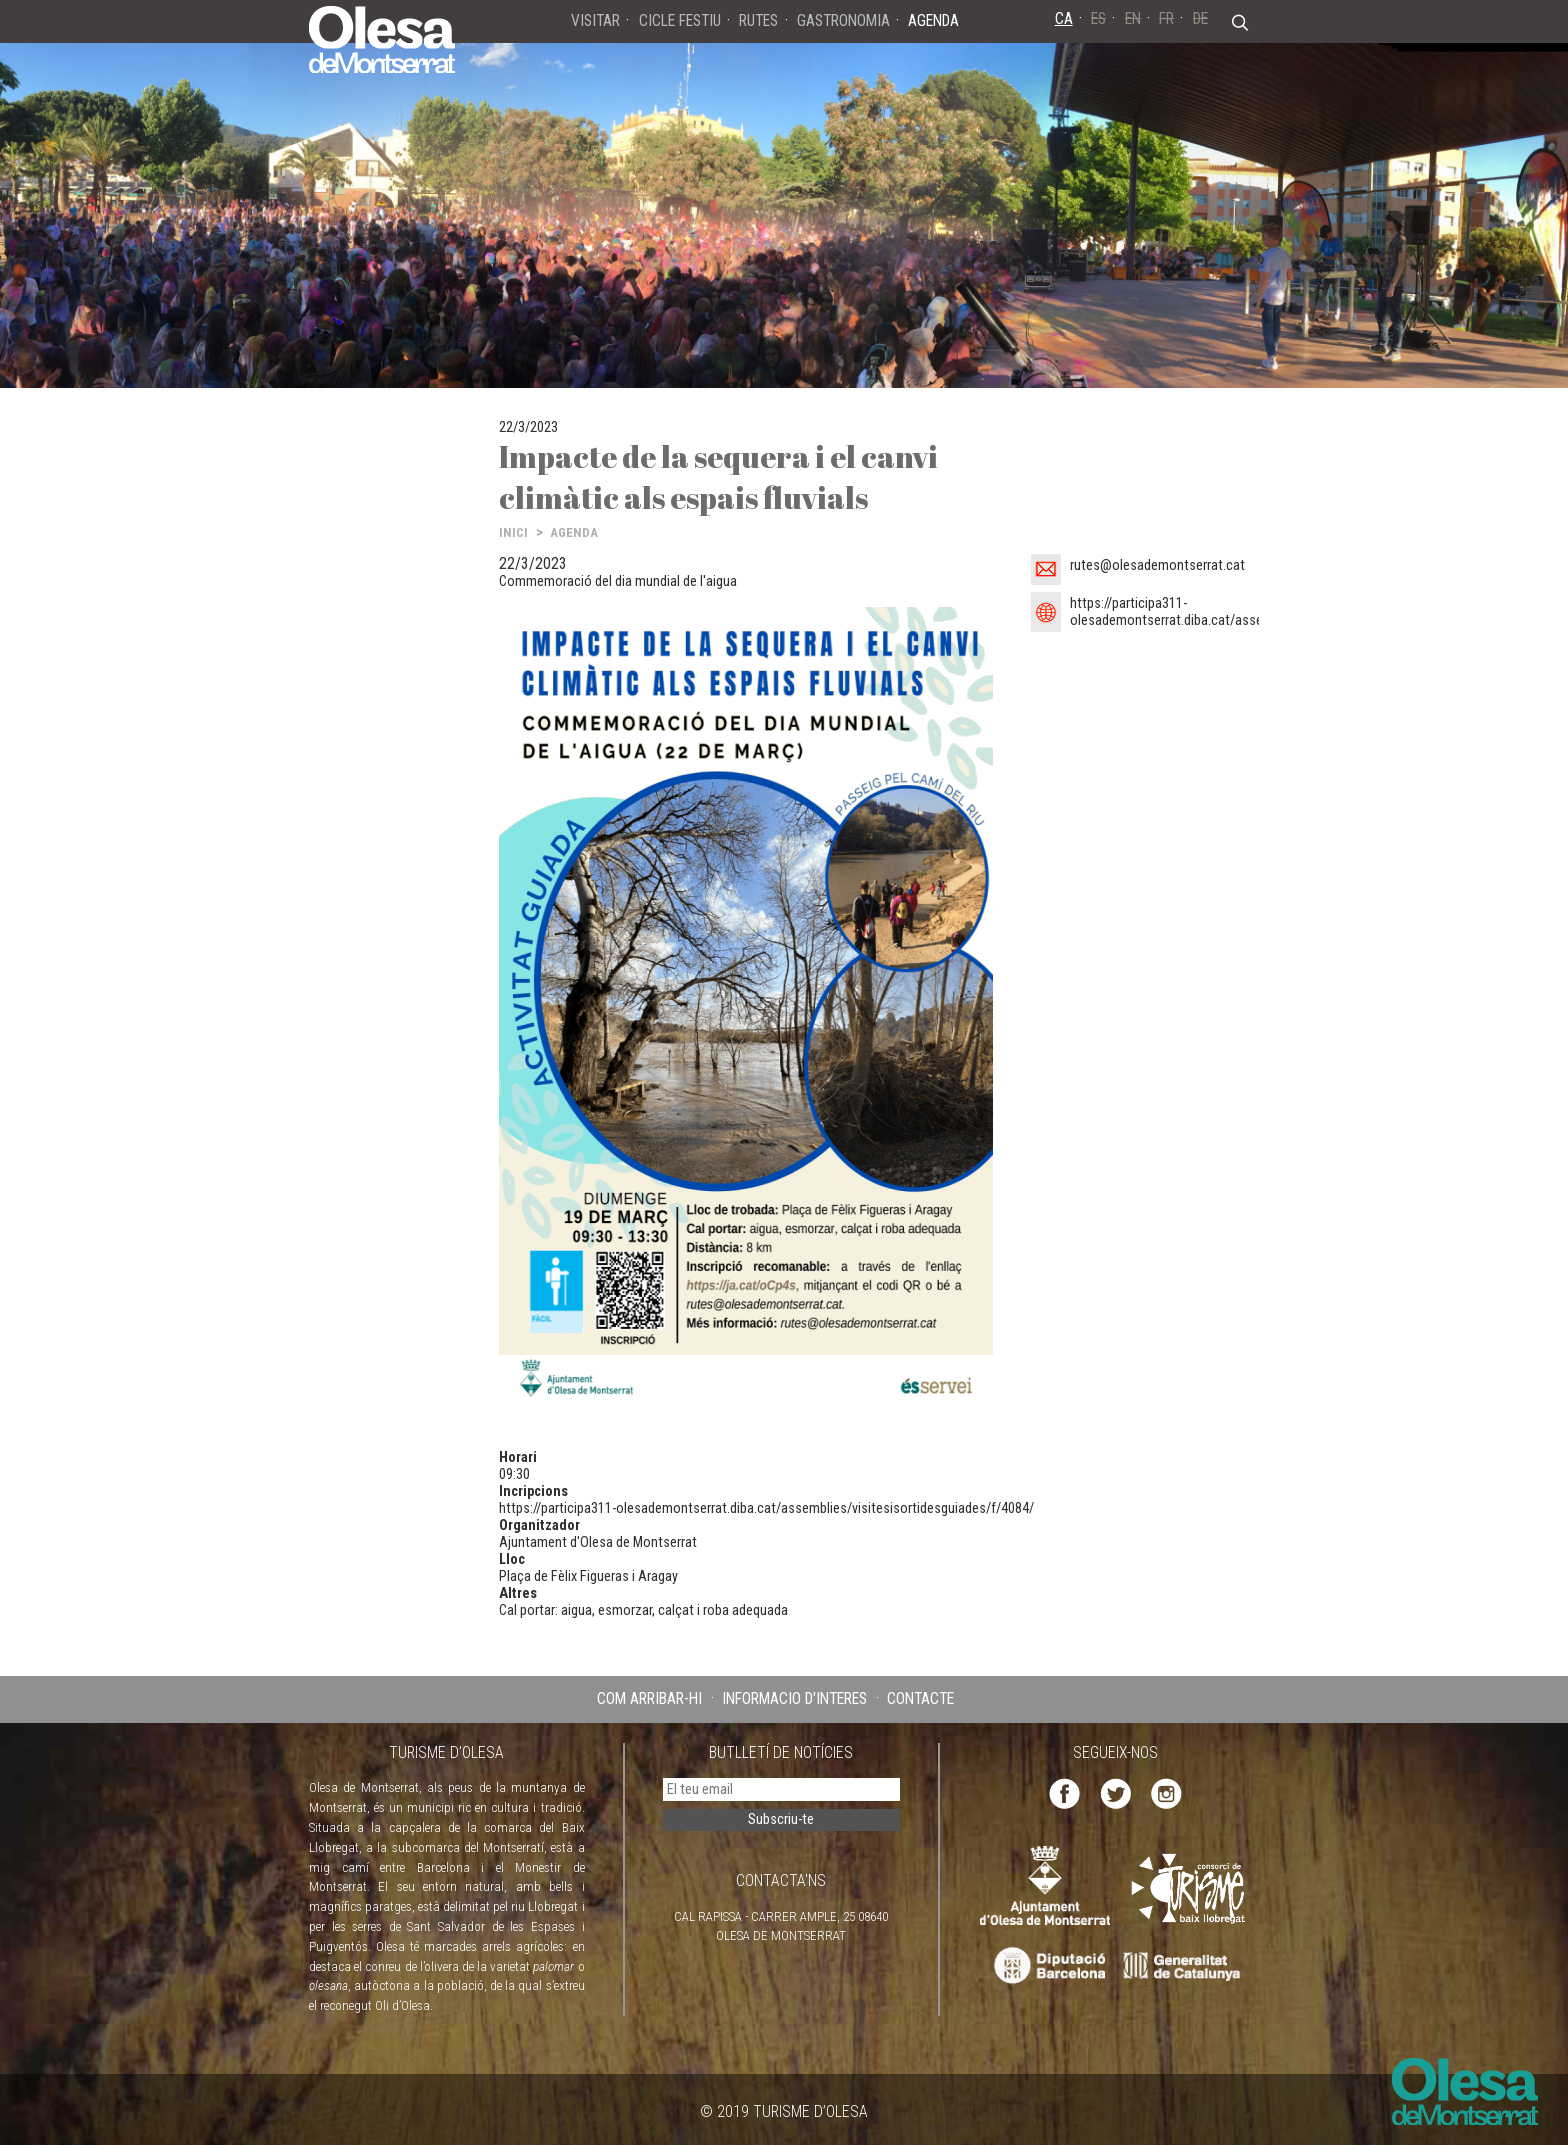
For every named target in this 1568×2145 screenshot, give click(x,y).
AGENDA (574, 532)
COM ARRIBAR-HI (649, 1698)
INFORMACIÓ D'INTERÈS (794, 1698)
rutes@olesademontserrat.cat (1157, 565)
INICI (513, 532)
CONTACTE (920, 1698)
